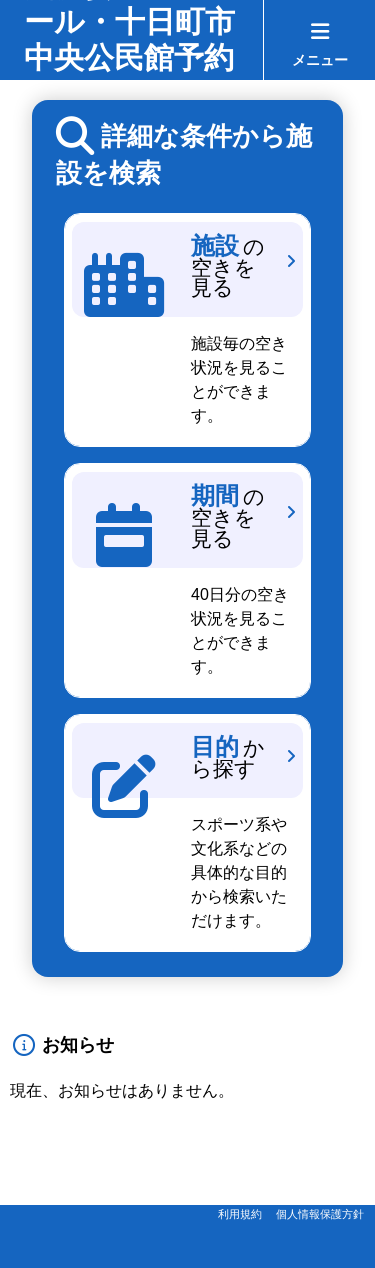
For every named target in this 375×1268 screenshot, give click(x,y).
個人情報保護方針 (320, 1214)
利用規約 (240, 1214)
